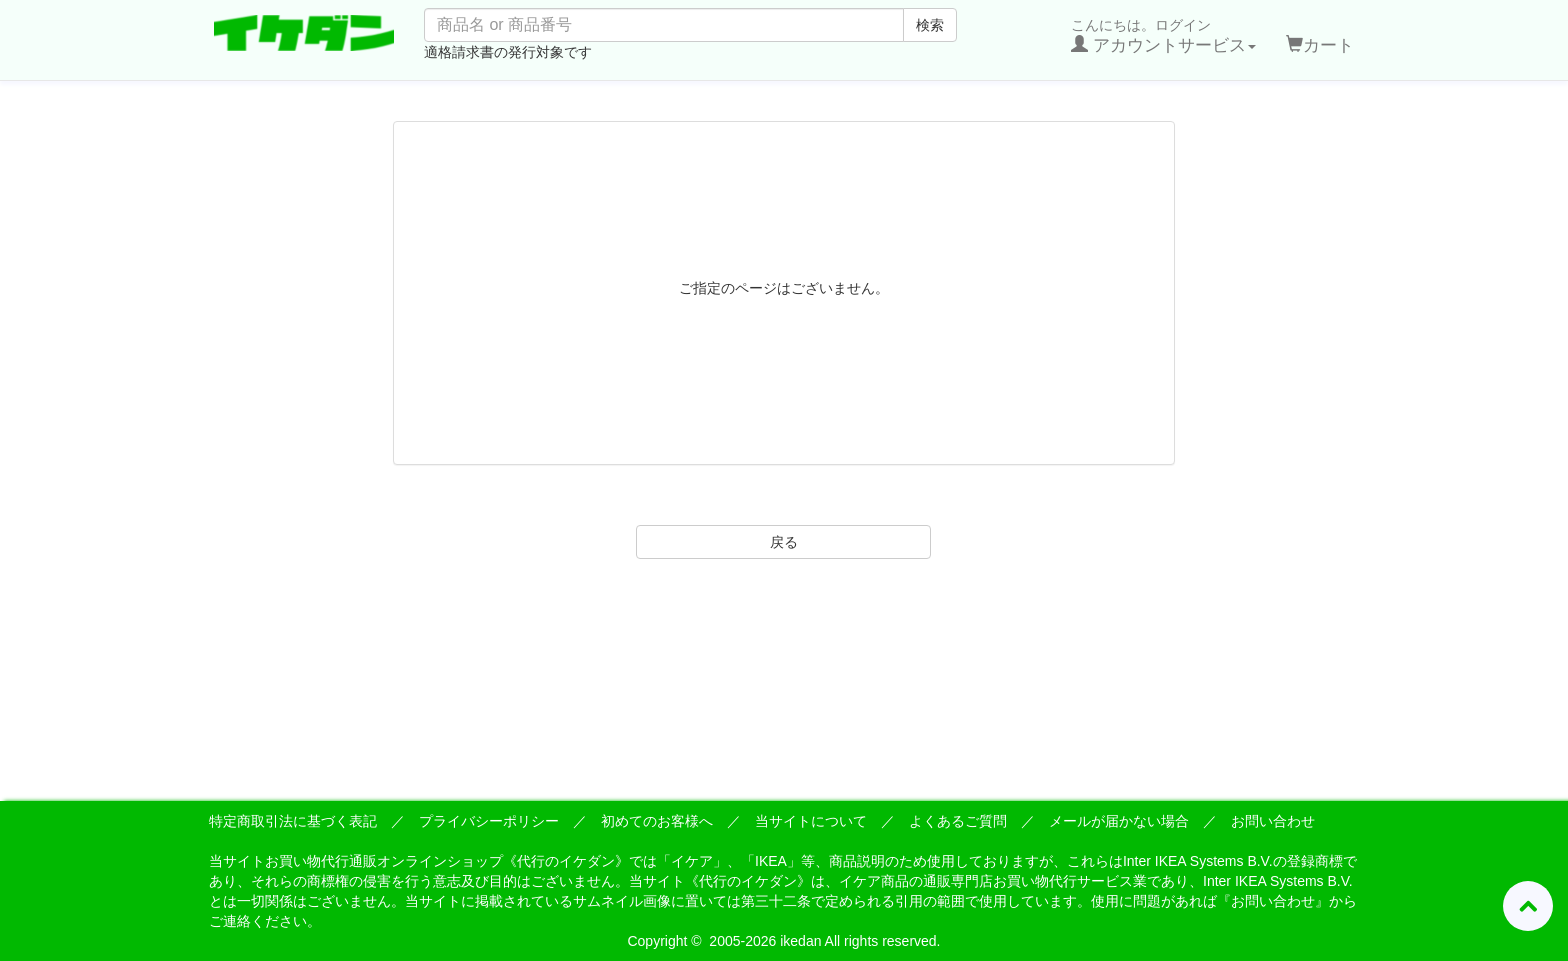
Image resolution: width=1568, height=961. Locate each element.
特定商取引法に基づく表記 (293, 821)
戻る (784, 542)
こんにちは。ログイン (1163, 36)
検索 (930, 25)
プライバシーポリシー (489, 821)
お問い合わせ (1273, 821)
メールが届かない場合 (1119, 821)
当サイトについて (811, 821)
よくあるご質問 (958, 821)
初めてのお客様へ (657, 821)
